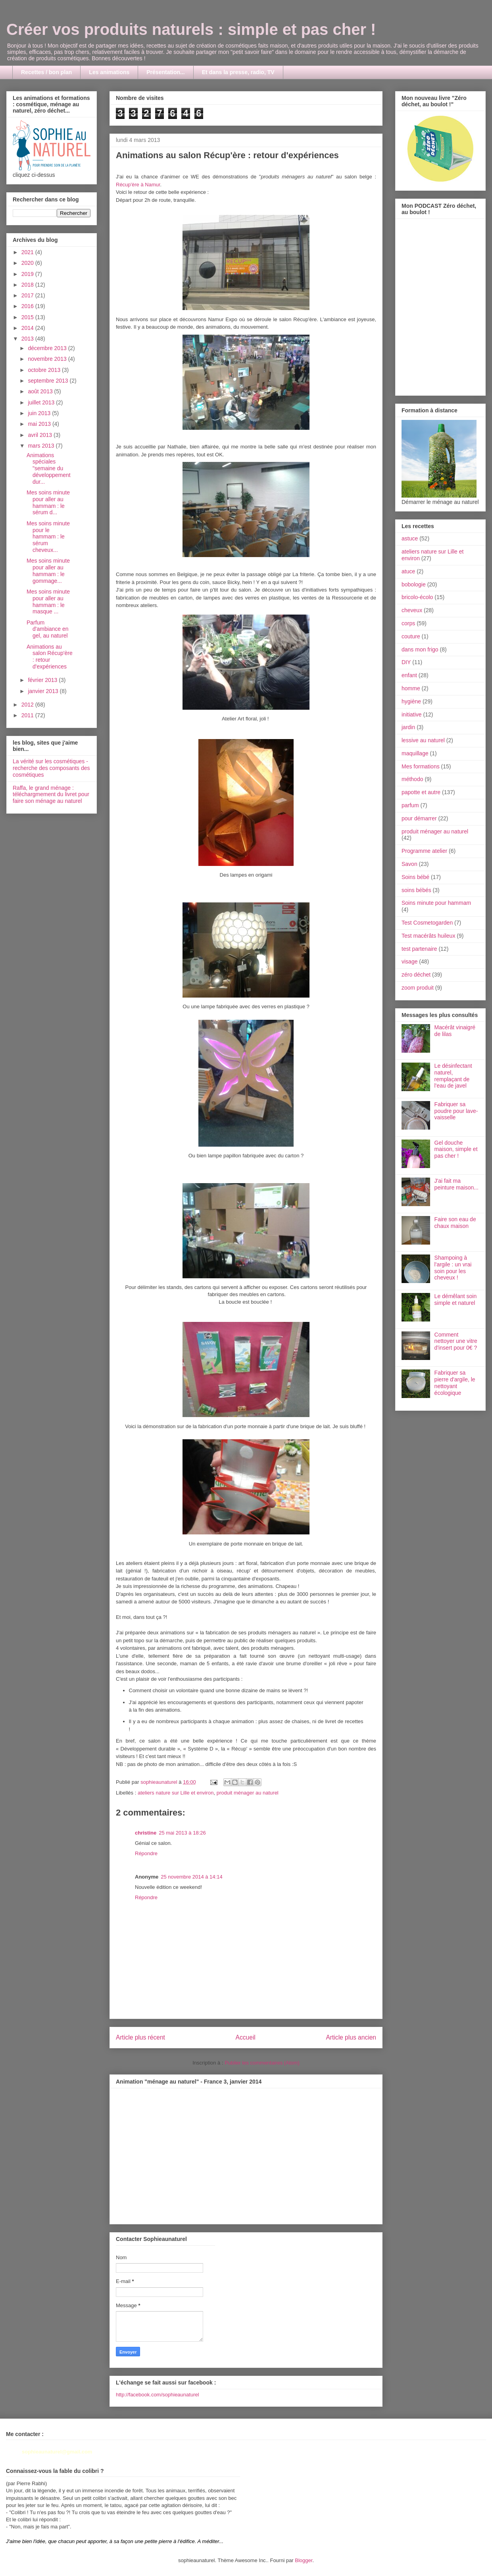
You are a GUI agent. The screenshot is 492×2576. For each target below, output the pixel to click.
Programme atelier (424, 851)
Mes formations (421, 766)
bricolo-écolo (417, 597)
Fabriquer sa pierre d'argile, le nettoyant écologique (454, 1382)
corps (408, 623)
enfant (409, 675)
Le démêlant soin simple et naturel (455, 1299)
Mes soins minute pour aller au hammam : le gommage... (48, 570)
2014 (28, 328)
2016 (28, 306)
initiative (412, 714)
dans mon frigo (420, 649)
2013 (28, 338)
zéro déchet (416, 974)
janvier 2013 (44, 691)
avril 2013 (41, 435)
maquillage (415, 753)
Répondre (146, 1853)
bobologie (414, 584)
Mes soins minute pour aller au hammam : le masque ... (48, 601)
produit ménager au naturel (248, 1793)
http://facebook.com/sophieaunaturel (157, 2395)
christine (145, 1833)
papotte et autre (421, 792)
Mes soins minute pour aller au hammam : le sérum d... (48, 502)
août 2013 (41, 391)
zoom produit (418, 987)
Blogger (303, 2560)
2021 (28, 252)
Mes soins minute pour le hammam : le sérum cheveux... (48, 536)
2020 (28, 263)
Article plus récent (140, 2037)
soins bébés (416, 890)
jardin (408, 727)
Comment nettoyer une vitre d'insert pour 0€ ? (455, 1341)
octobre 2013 (45, 370)
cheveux (412, 610)
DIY (406, 662)
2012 (28, 704)
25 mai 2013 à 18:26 (182, 1833)
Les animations (109, 72)
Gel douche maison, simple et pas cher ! (456, 1149)
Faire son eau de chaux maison (455, 1222)
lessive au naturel (423, 740)
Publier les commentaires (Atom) (262, 2063)
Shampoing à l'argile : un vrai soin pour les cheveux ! (453, 1267)
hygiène (411, 701)
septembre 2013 (48, 380)
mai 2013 (40, 424)
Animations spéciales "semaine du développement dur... (49, 468)
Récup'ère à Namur (138, 185)
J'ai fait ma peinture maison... (456, 1184)
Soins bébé (415, 877)
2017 (28, 295)
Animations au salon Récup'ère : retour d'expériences (50, 657)
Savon (409, 864)
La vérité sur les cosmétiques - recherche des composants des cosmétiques (51, 768)
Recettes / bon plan (46, 72)
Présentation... (165, 72)
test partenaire (419, 949)
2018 (28, 285)
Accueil (246, 2037)
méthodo (412, 779)
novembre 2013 (48, 359)
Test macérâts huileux (428, 936)
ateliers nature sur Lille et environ (176, 1793)
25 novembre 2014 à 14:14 (191, 1877)
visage (409, 961)
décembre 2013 (48, 348)
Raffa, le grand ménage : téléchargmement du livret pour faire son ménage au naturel (51, 794)
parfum (410, 805)
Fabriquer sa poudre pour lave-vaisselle (456, 1111)
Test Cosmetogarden (427, 922)
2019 (28, 274)
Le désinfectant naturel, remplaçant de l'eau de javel (453, 1076)
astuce (410, 538)
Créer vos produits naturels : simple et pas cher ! (191, 29)
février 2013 (43, 680)
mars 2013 (42, 445)
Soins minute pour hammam (436, 903)
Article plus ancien (351, 2037)
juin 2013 (40, 413)
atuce (408, 571)
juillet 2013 (42, 402)
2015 (28, 317)
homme (411, 688)
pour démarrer (419, 818)
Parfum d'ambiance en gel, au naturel (48, 629)
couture (411, 636)
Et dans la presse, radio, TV (238, 72)
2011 (28, 715)
